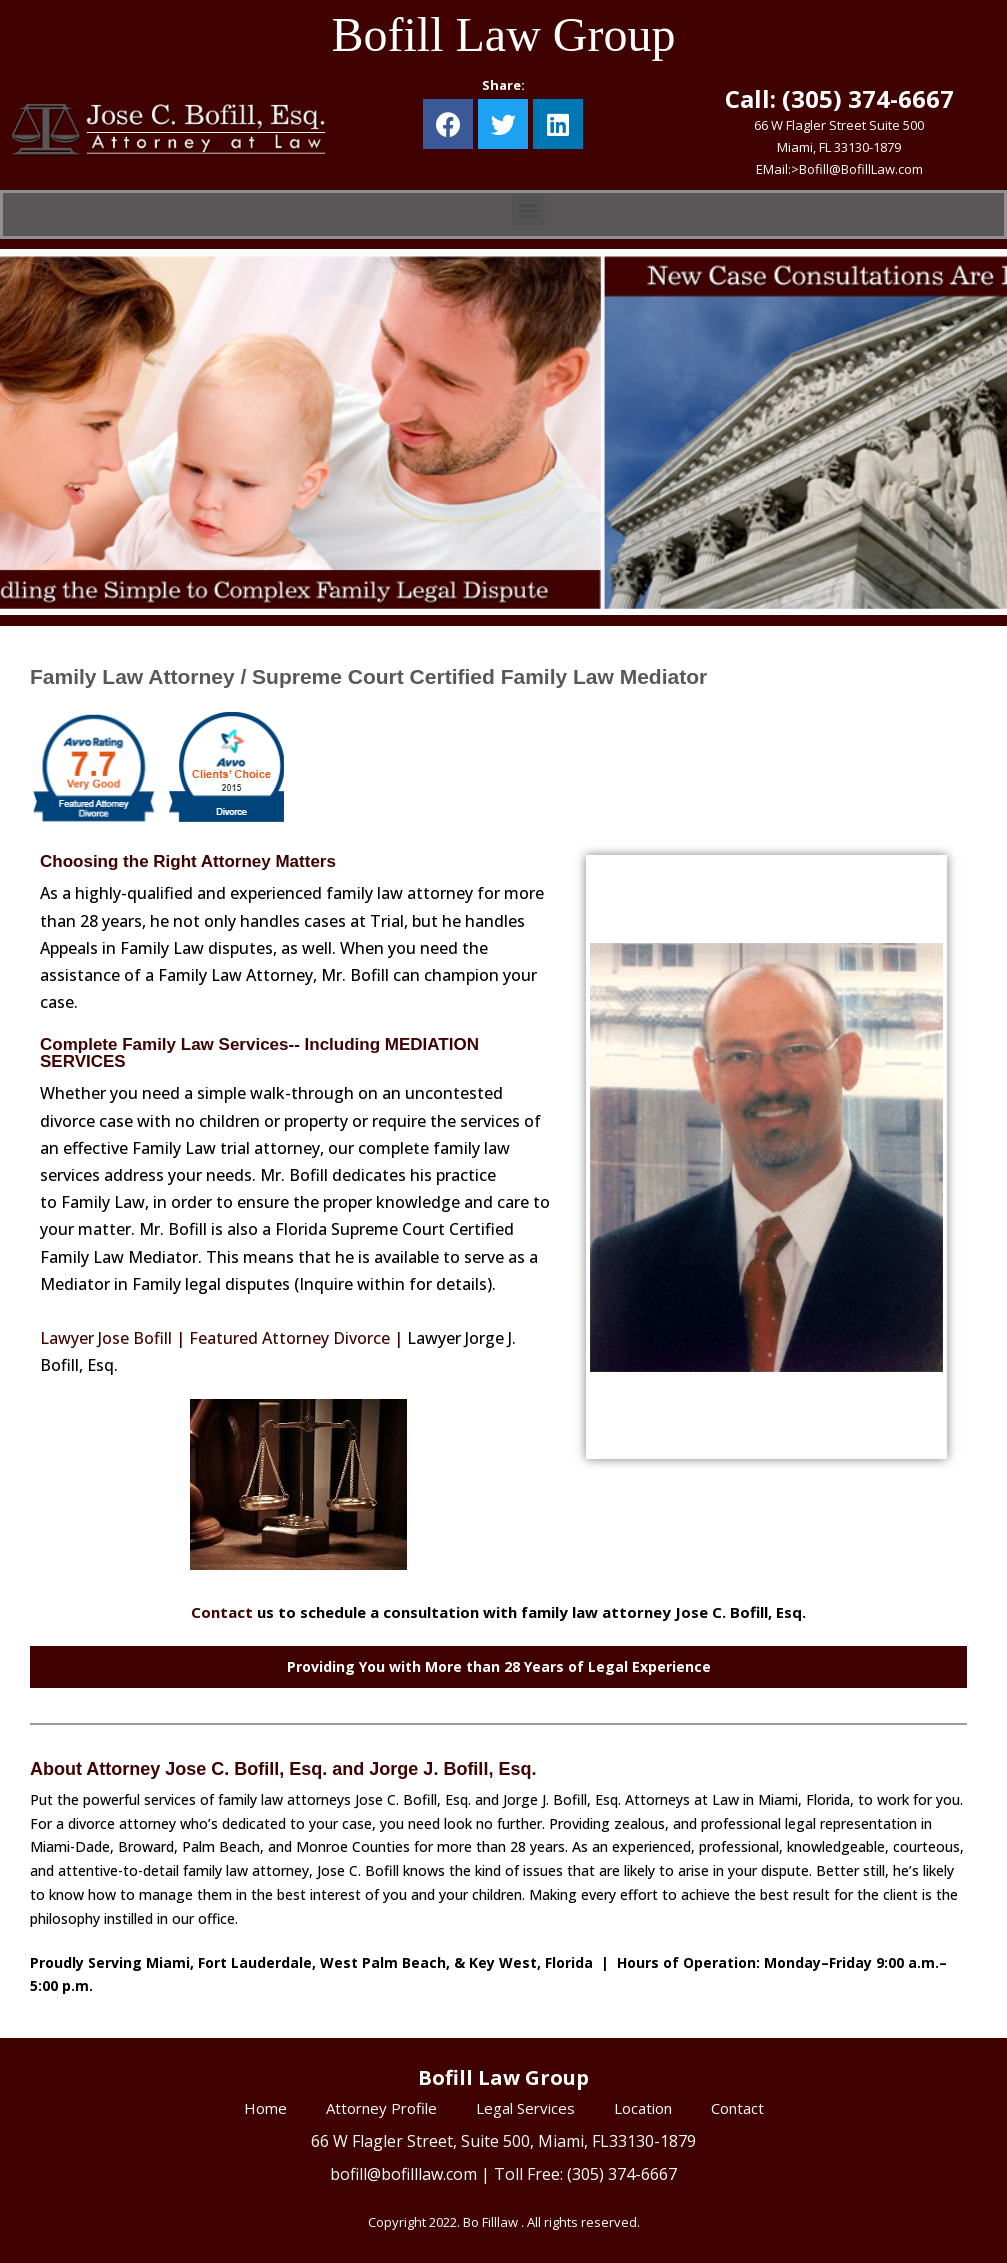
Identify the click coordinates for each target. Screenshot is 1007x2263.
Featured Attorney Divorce (289, 1338)
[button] (528, 209)
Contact (222, 1612)
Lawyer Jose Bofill (106, 1338)
